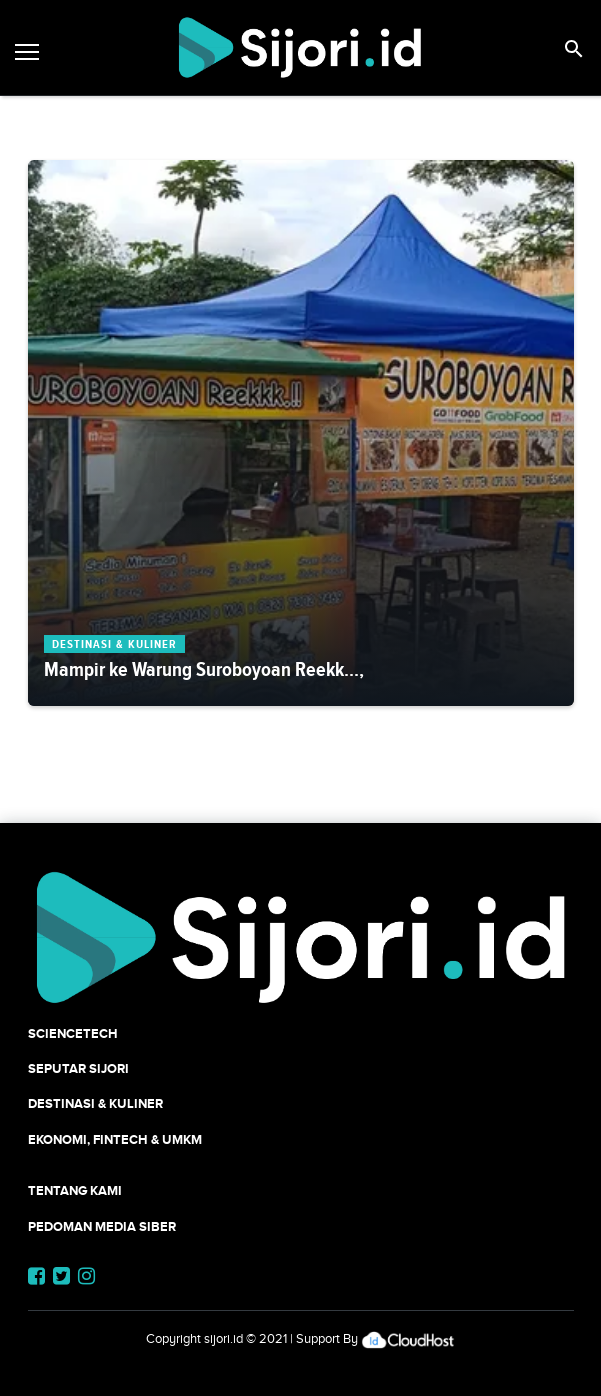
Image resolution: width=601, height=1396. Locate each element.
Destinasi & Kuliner (95, 1103)
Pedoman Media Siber (102, 1226)
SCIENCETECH (73, 1033)
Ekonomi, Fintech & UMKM (115, 1139)
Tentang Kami (75, 1190)
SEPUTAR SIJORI (78, 1068)
